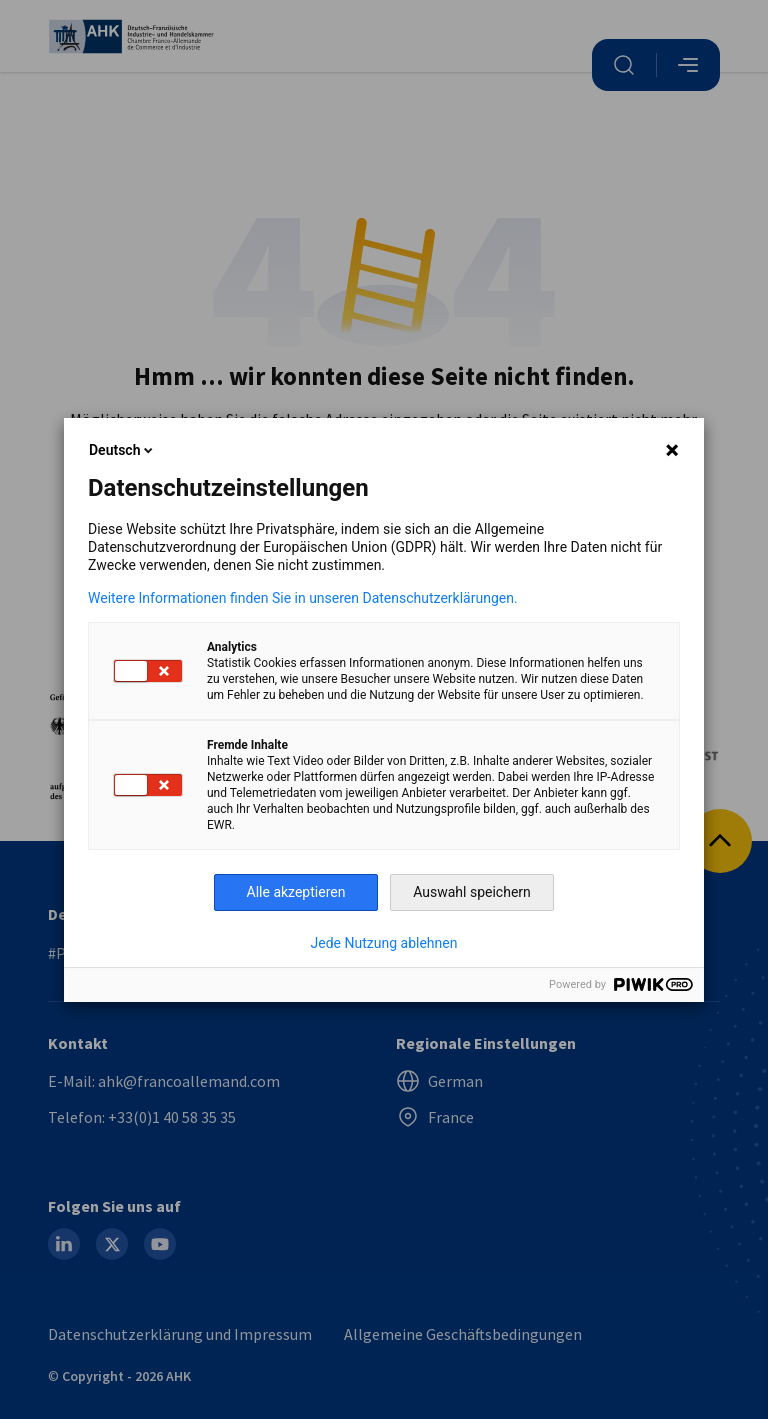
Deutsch (122, 450)
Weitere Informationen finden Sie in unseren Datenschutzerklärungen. (303, 598)
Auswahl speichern (472, 892)
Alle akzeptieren (296, 892)
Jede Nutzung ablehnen (384, 943)
